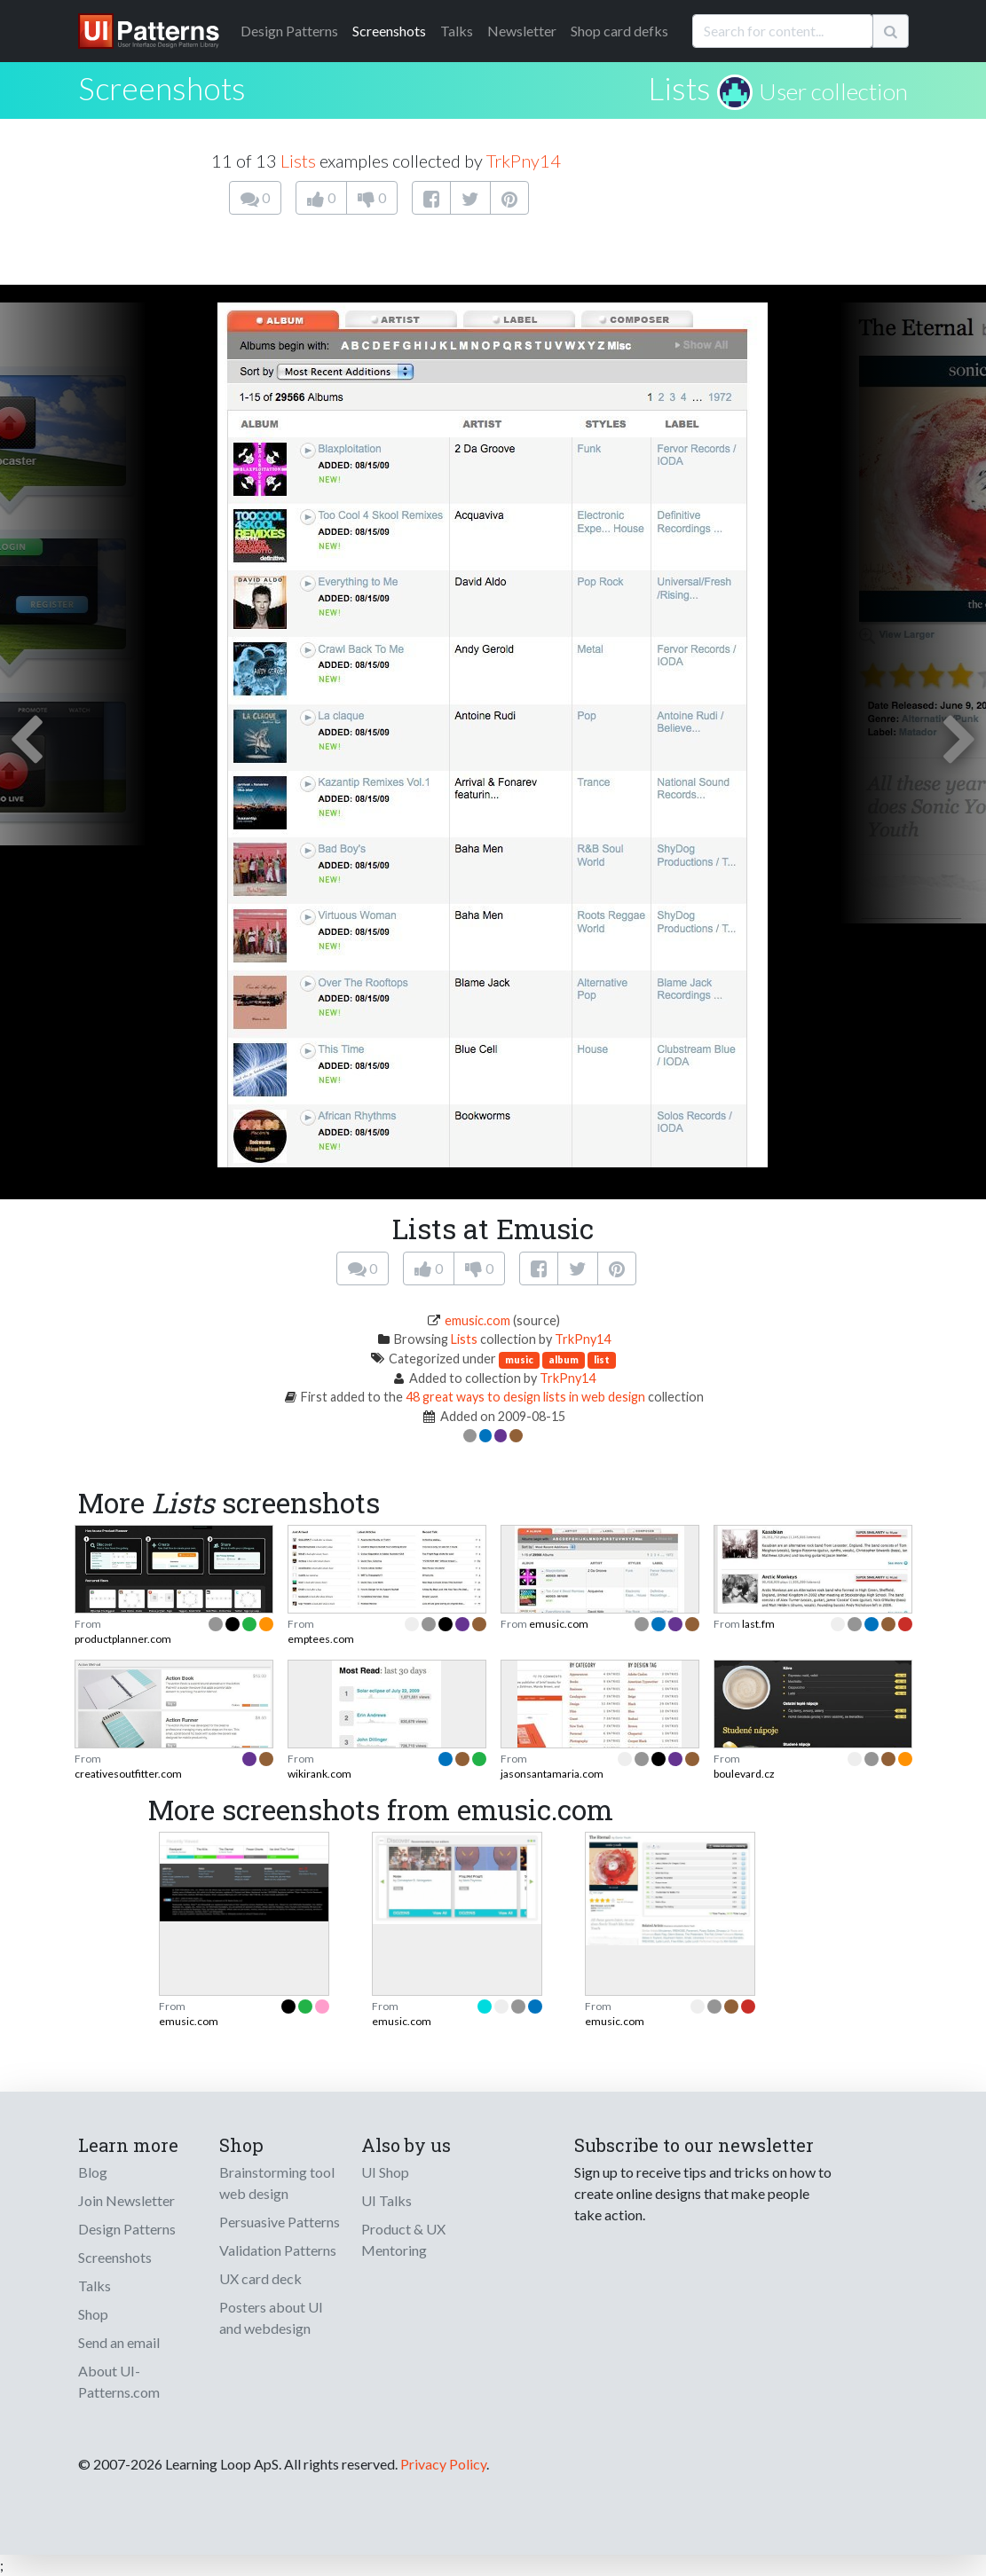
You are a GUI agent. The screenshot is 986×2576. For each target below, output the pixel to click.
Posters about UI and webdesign (271, 2317)
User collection (833, 91)
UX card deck (260, 2278)
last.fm (758, 1623)
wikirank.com (319, 1773)
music (519, 1359)
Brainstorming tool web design (277, 2183)
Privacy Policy (443, 2463)
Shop (93, 2313)
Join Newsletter (126, 2200)
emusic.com (477, 1320)
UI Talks (386, 2200)
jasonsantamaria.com (552, 1773)
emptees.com (321, 1638)
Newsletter (521, 30)
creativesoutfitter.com (128, 1773)
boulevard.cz (744, 1773)
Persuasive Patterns (279, 2221)
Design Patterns (127, 2228)
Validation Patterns (277, 2250)
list (602, 1359)
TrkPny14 (523, 160)
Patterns (289, 30)
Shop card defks (619, 30)
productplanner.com (123, 1638)
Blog (92, 2172)
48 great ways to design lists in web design (525, 1396)
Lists (679, 87)
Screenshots (389, 30)
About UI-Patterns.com (119, 2381)
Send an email (119, 2342)
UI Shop (385, 2172)
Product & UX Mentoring (403, 2239)
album (563, 1359)
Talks (456, 30)
